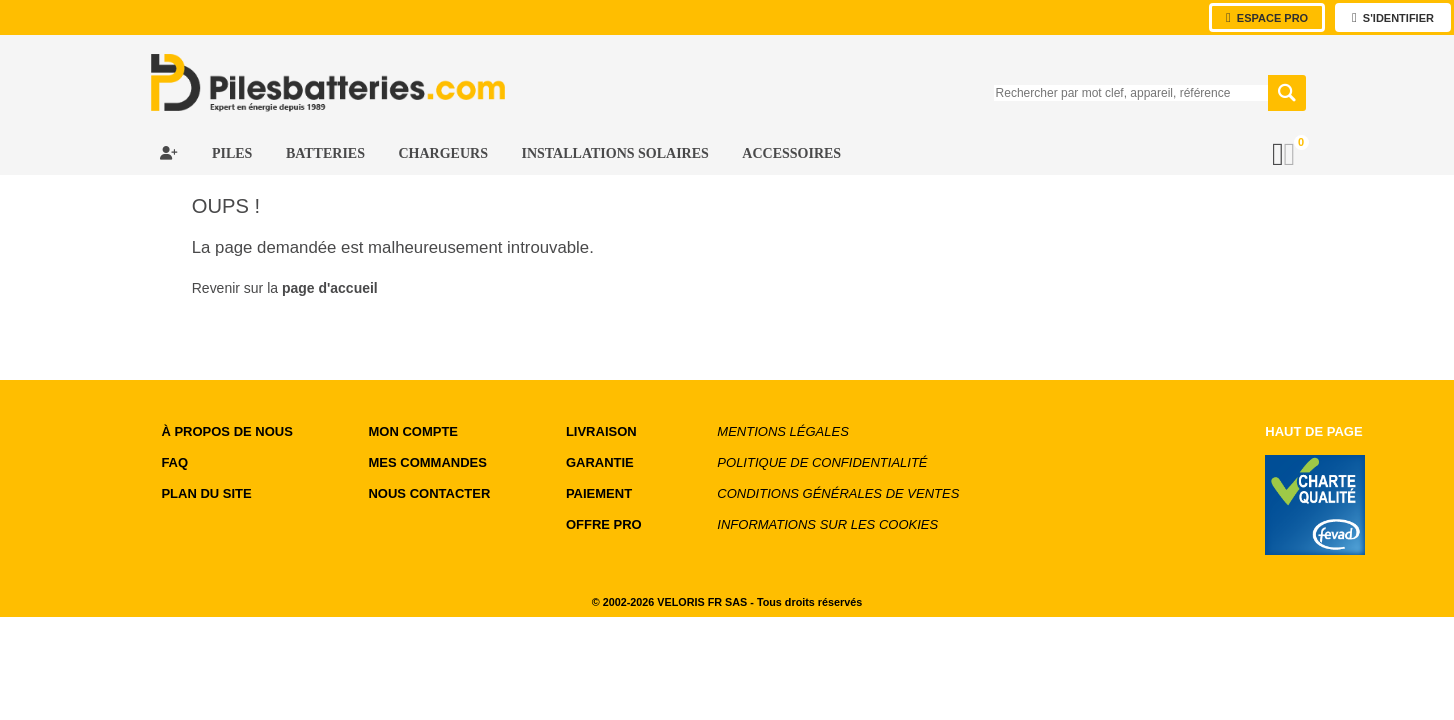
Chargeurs (444, 153)
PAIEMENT (599, 493)
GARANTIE (600, 462)
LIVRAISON (601, 431)
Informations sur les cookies (827, 524)
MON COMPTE (413, 431)
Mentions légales (782, 431)
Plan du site (206, 493)
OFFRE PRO (604, 524)
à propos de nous (226, 431)
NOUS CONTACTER (429, 493)
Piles (234, 153)
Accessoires (791, 153)
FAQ (174, 462)
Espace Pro (1267, 17)
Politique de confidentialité (822, 462)
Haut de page (1313, 431)
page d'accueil (330, 288)
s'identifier (1393, 17)
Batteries (327, 153)
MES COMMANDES (427, 462)
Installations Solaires (616, 153)
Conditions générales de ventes (838, 493)
